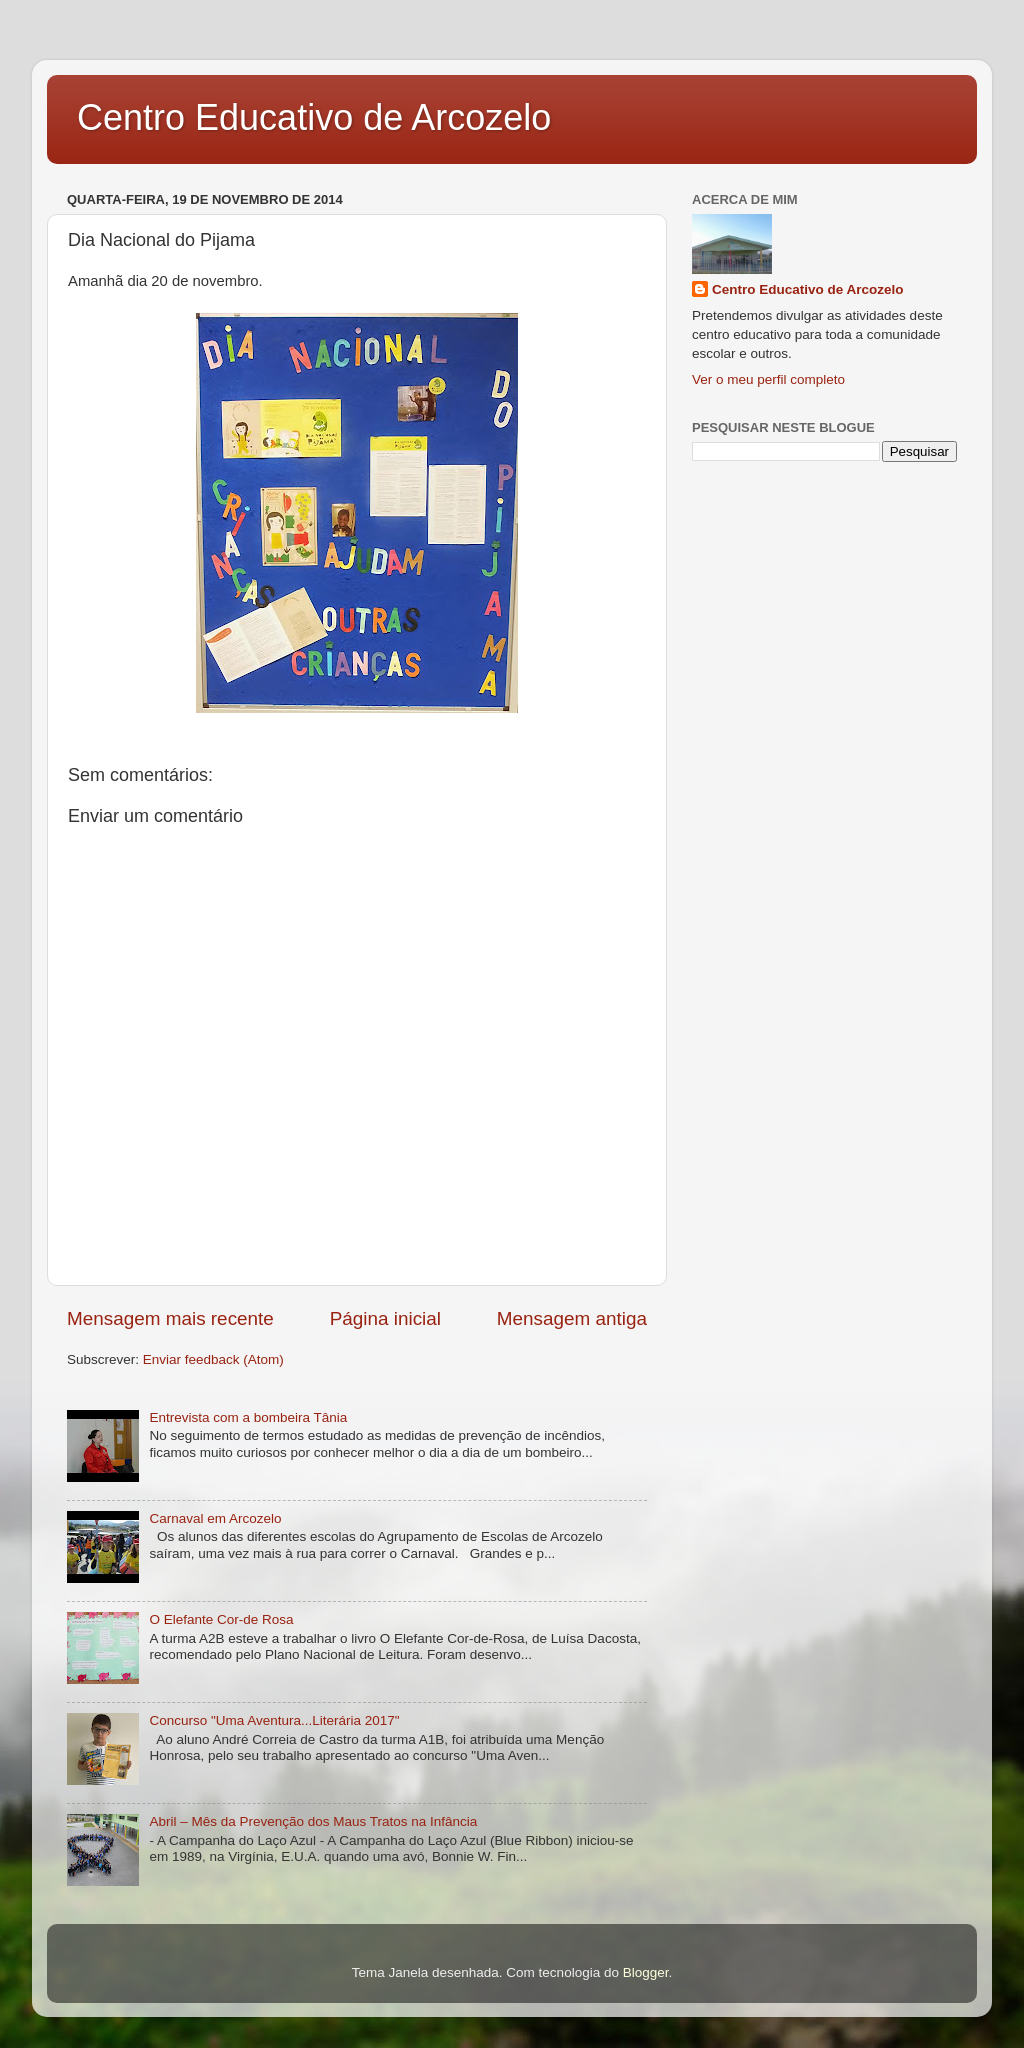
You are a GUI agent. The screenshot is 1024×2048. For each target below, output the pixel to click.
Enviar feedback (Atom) (213, 1359)
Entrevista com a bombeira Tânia (248, 1417)
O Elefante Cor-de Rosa (221, 1619)
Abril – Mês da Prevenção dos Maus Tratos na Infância (313, 1821)
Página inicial (385, 1318)
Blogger (646, 1972)
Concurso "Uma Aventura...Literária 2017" (274, 1720)
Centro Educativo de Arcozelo (314, 117)
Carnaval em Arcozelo (215, 1518)
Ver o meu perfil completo (768, 379)
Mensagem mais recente (170, 1318)
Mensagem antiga (572, 1318)
